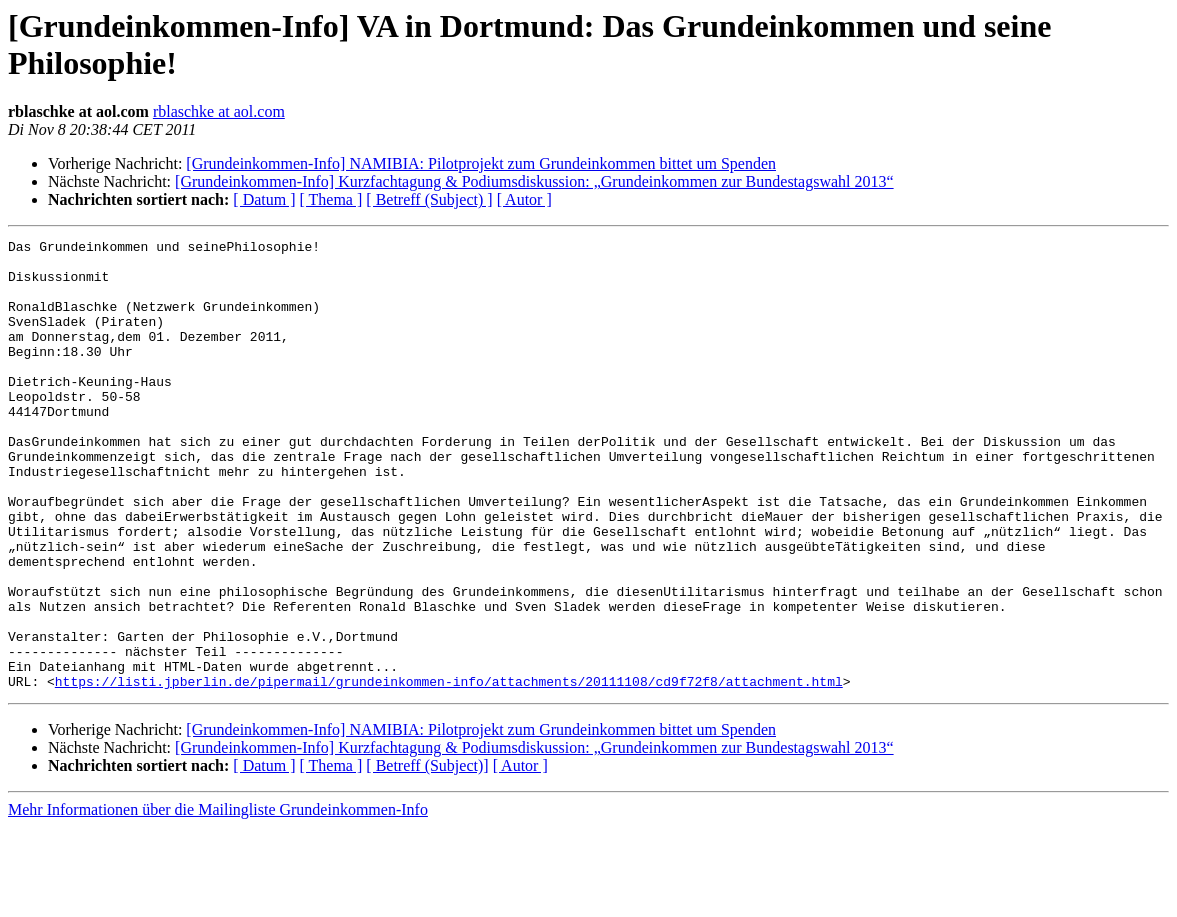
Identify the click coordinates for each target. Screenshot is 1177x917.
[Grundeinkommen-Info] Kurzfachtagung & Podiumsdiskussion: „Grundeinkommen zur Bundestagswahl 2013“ (534, 181)
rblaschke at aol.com (219, 111)
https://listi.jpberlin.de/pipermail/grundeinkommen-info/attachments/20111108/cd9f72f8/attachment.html (449, 771)
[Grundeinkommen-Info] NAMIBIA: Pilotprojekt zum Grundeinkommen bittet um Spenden (481, 163)
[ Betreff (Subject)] (427, 855)
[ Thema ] (331, 199)
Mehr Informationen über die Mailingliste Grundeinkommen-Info (218, 899)
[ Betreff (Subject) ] (429, 199)
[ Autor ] (524, 199)
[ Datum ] (264, 199)
